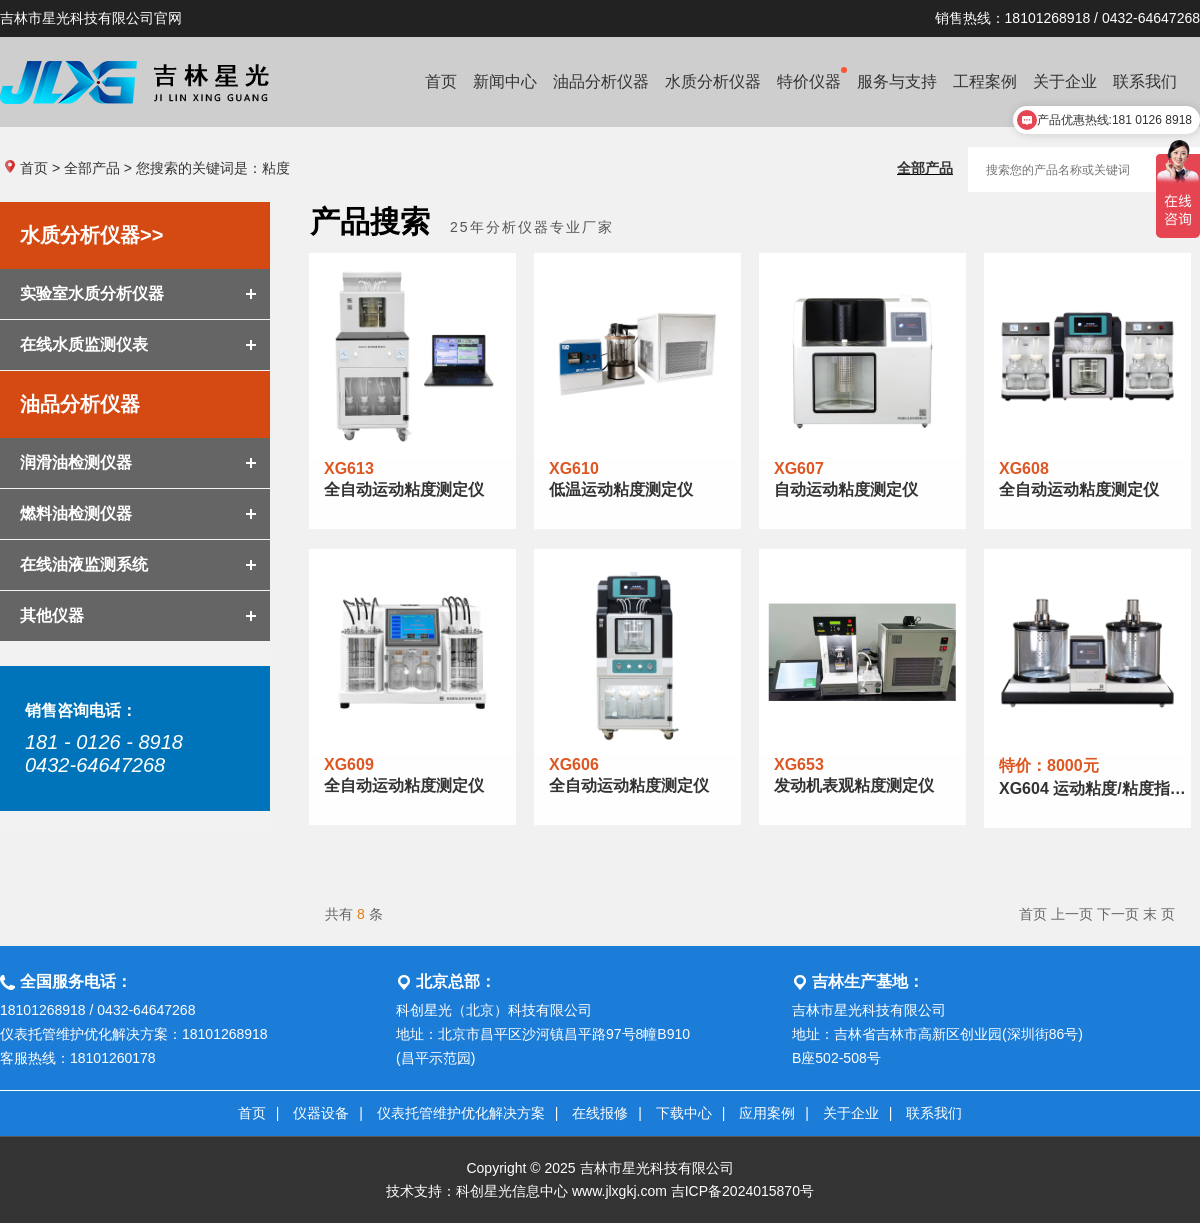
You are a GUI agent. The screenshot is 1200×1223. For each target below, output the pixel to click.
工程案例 (985, 81)
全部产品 (92, 168)
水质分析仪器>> (91, 235)
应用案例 (767, 1113)
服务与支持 (897, 81)
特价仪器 (812, 78)
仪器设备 (321, 1113)
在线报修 (600, 1113)
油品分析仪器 (601, 81)
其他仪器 (52, 615)
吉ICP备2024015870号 (742, 1191)
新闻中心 (505, 81)
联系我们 (934, 1113)
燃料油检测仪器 (76, 513)
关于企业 (851, 1113)
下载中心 (684, 1113)
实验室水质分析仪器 (92, 293)
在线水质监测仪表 (84, 344)
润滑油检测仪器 (76, 462)
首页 (441, 81)
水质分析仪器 (713, 81)
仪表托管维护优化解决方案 (461, 1113)
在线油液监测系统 (84, 564)
